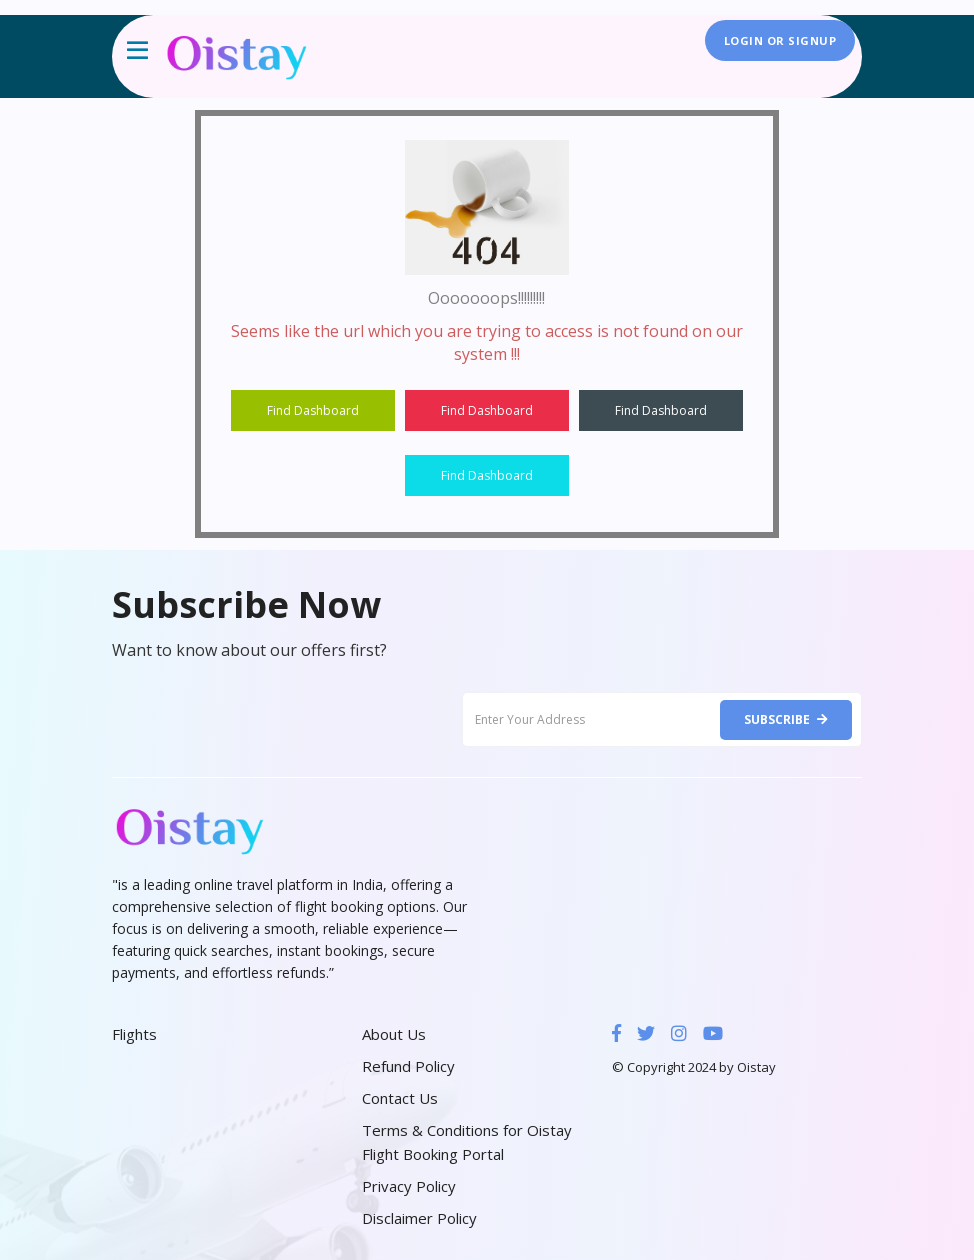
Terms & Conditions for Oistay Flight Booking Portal (467, 1142)
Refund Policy (408, 1066)
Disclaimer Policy (419, 1218)
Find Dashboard (313, 410)
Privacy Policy (409, 1186)
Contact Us (400, 1098)
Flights (134, 1034)
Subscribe (786, 719)
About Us (394, 1034)
